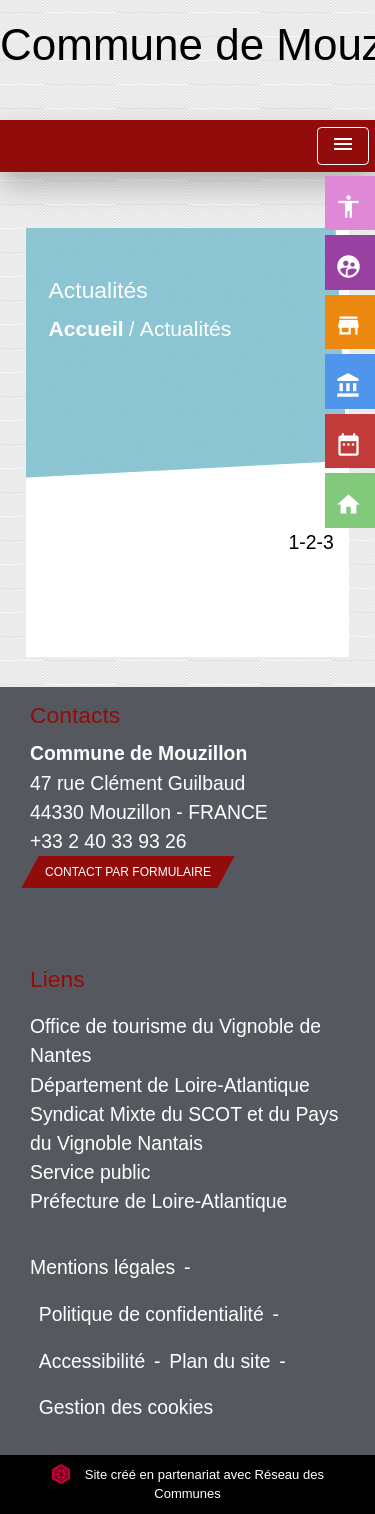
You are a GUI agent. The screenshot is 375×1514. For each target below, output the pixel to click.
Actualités (186, 328)
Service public (90, 1172)
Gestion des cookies (126, 1407)
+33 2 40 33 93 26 (108, 841)
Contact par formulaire (128, 872)
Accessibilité (92, 1361)
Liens (57, 979)
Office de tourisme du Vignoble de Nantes (175, 1040)
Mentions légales (102, 1267)
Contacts (75, 715)
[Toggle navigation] (343, 146)
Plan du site (219, 1361)
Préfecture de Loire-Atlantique (158, 1201)
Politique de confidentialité (151, 1314)
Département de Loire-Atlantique (170, 1085)
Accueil (86, 328)
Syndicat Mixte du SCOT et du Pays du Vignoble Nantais (184, 1128)
